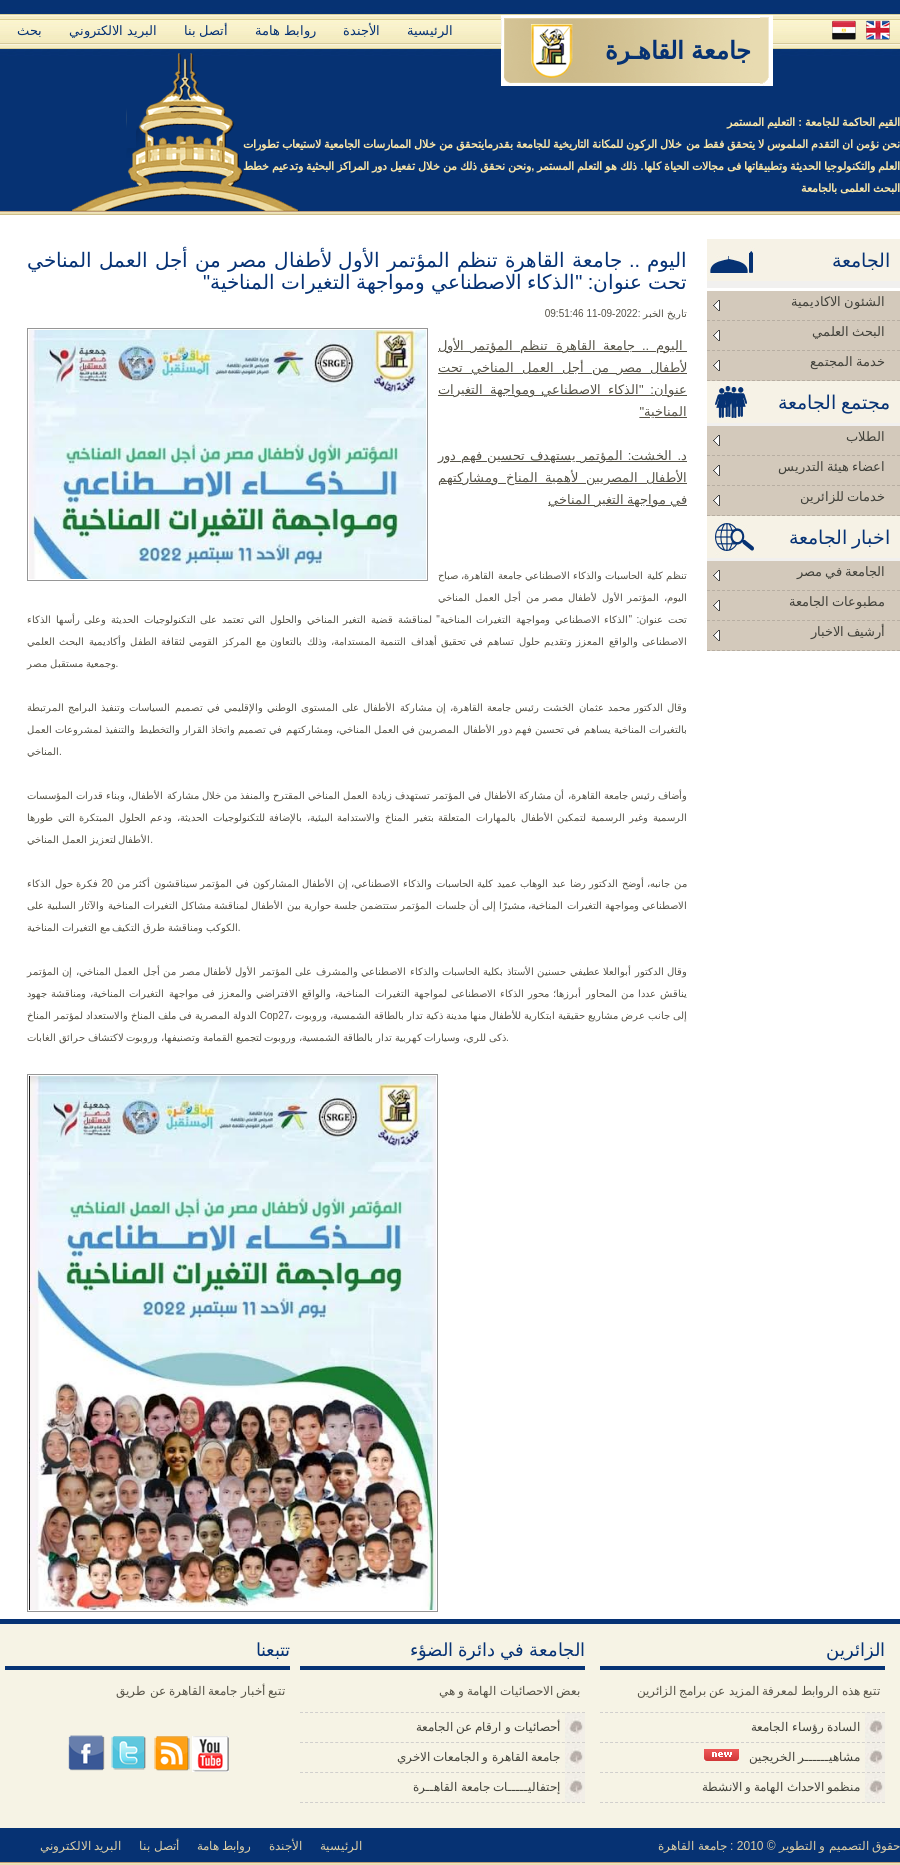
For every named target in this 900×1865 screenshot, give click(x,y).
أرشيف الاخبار (848, 631)
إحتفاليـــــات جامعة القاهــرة (486, 1787)
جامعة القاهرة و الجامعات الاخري (478, 1757)
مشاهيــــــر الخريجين (782, 1756)
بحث (29, 30)
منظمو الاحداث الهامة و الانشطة (781, 1787)
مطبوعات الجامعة (837, 601)
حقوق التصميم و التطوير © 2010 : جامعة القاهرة (779, 1846)
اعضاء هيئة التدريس (832, 466)
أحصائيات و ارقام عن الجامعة (488, 1727)
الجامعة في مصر (841, 571)
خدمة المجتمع (847, 361)
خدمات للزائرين (842, 496)
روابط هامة (285, 30)
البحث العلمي (848, 331)
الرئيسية (430, 30)
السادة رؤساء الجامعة (805, 1727)
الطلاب (865, 436)
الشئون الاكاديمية (838, 301)
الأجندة (361, 30)
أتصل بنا (206, 30)
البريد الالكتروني (113, 30)
